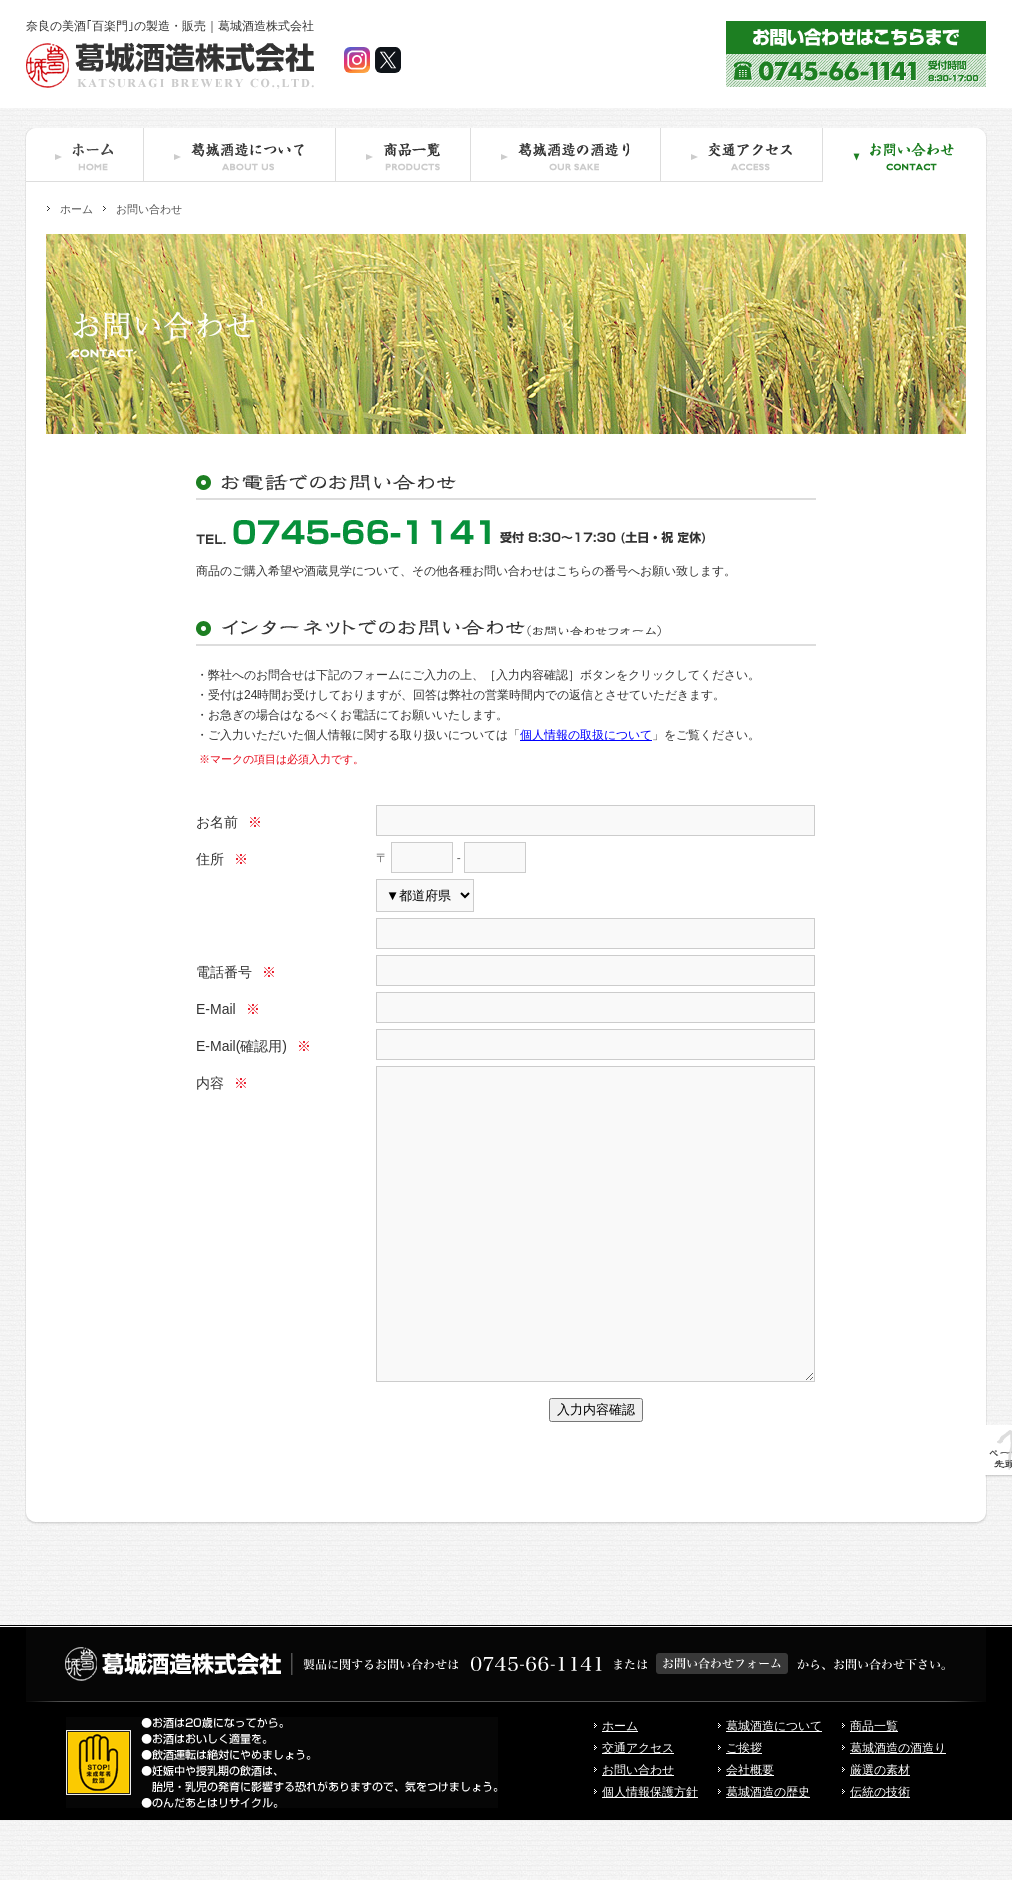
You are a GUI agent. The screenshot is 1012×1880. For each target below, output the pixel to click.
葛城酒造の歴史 (768, 1852)
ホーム (76, 209)
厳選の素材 (880, 1830)
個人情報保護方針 (650, 1852)
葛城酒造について (774, 1786)
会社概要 (750, 1830)
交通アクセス (638, 1808)
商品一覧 (874, 1786)
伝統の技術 (880, 1852)
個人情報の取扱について (586, 735)
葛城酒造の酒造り (898, 1808)
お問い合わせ (638, 1830)
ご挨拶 (744, 1808)
